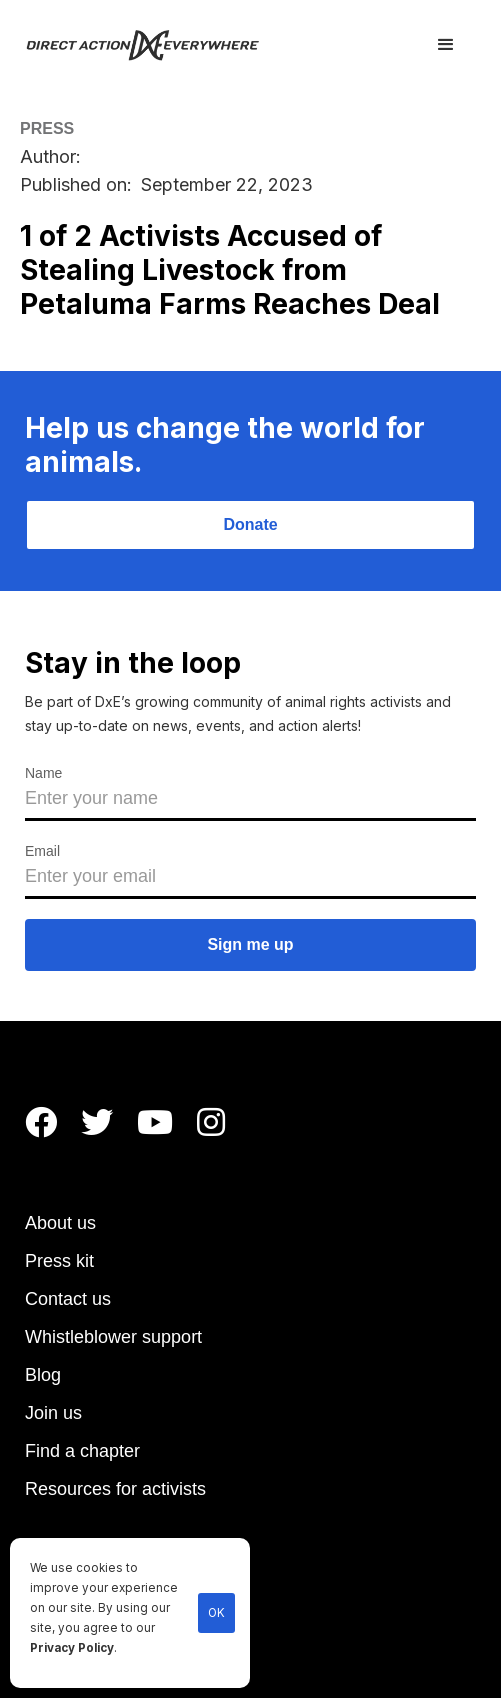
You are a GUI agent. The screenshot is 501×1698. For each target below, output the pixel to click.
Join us (53, 1413)
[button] (446, 45)
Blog (43, 1375)
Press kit (59, 1261)
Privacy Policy (72, 1648)
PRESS (47, 128)
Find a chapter (82, 1451)
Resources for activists (115, 1489)
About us (60, 1223)
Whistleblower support (113, 1337)
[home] (154, 45)
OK (216, 1613)
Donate (250, 524)
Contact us (68, 1299)
